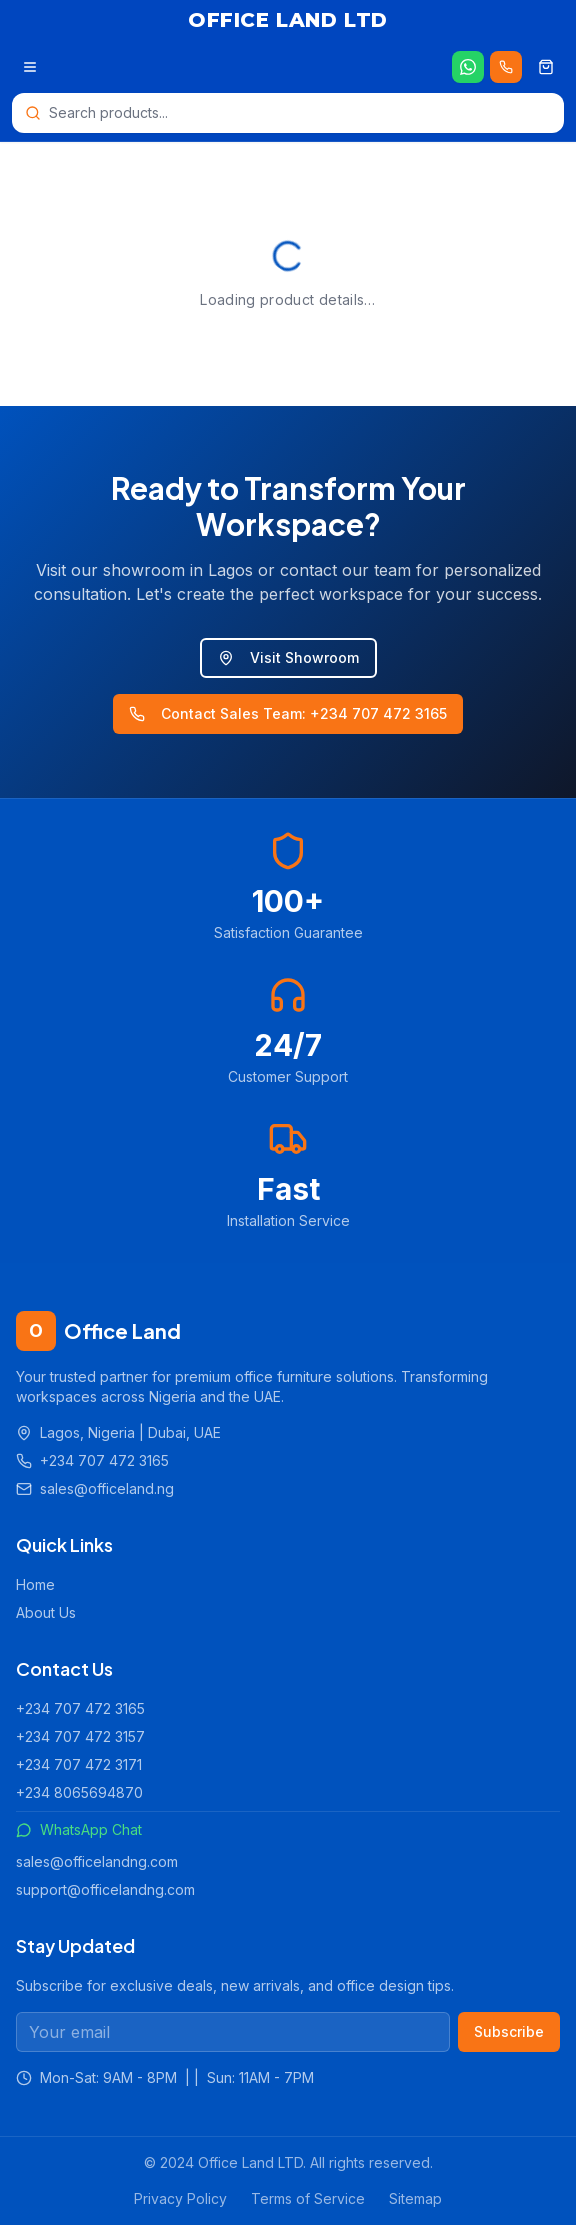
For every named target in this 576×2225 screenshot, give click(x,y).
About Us (46, 1612)
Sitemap (415, 2198)
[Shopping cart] (546, 67)
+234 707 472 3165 (80, 1708)
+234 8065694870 (79, 1792)
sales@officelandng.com (97, 1861)
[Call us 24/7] (506, 67)
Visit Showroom (288, 657)
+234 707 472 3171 (79, 1764)
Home (35, 1584)
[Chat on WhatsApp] (468, 67)
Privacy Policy (180, 2198)
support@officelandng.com (105, 1889)
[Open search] (288, 113)
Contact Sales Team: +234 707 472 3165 (288, 713)
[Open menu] (30, 67)
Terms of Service (308, 2198)
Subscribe (509, 2031)
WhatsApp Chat (79, 1829)
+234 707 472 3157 (80, 1736)
